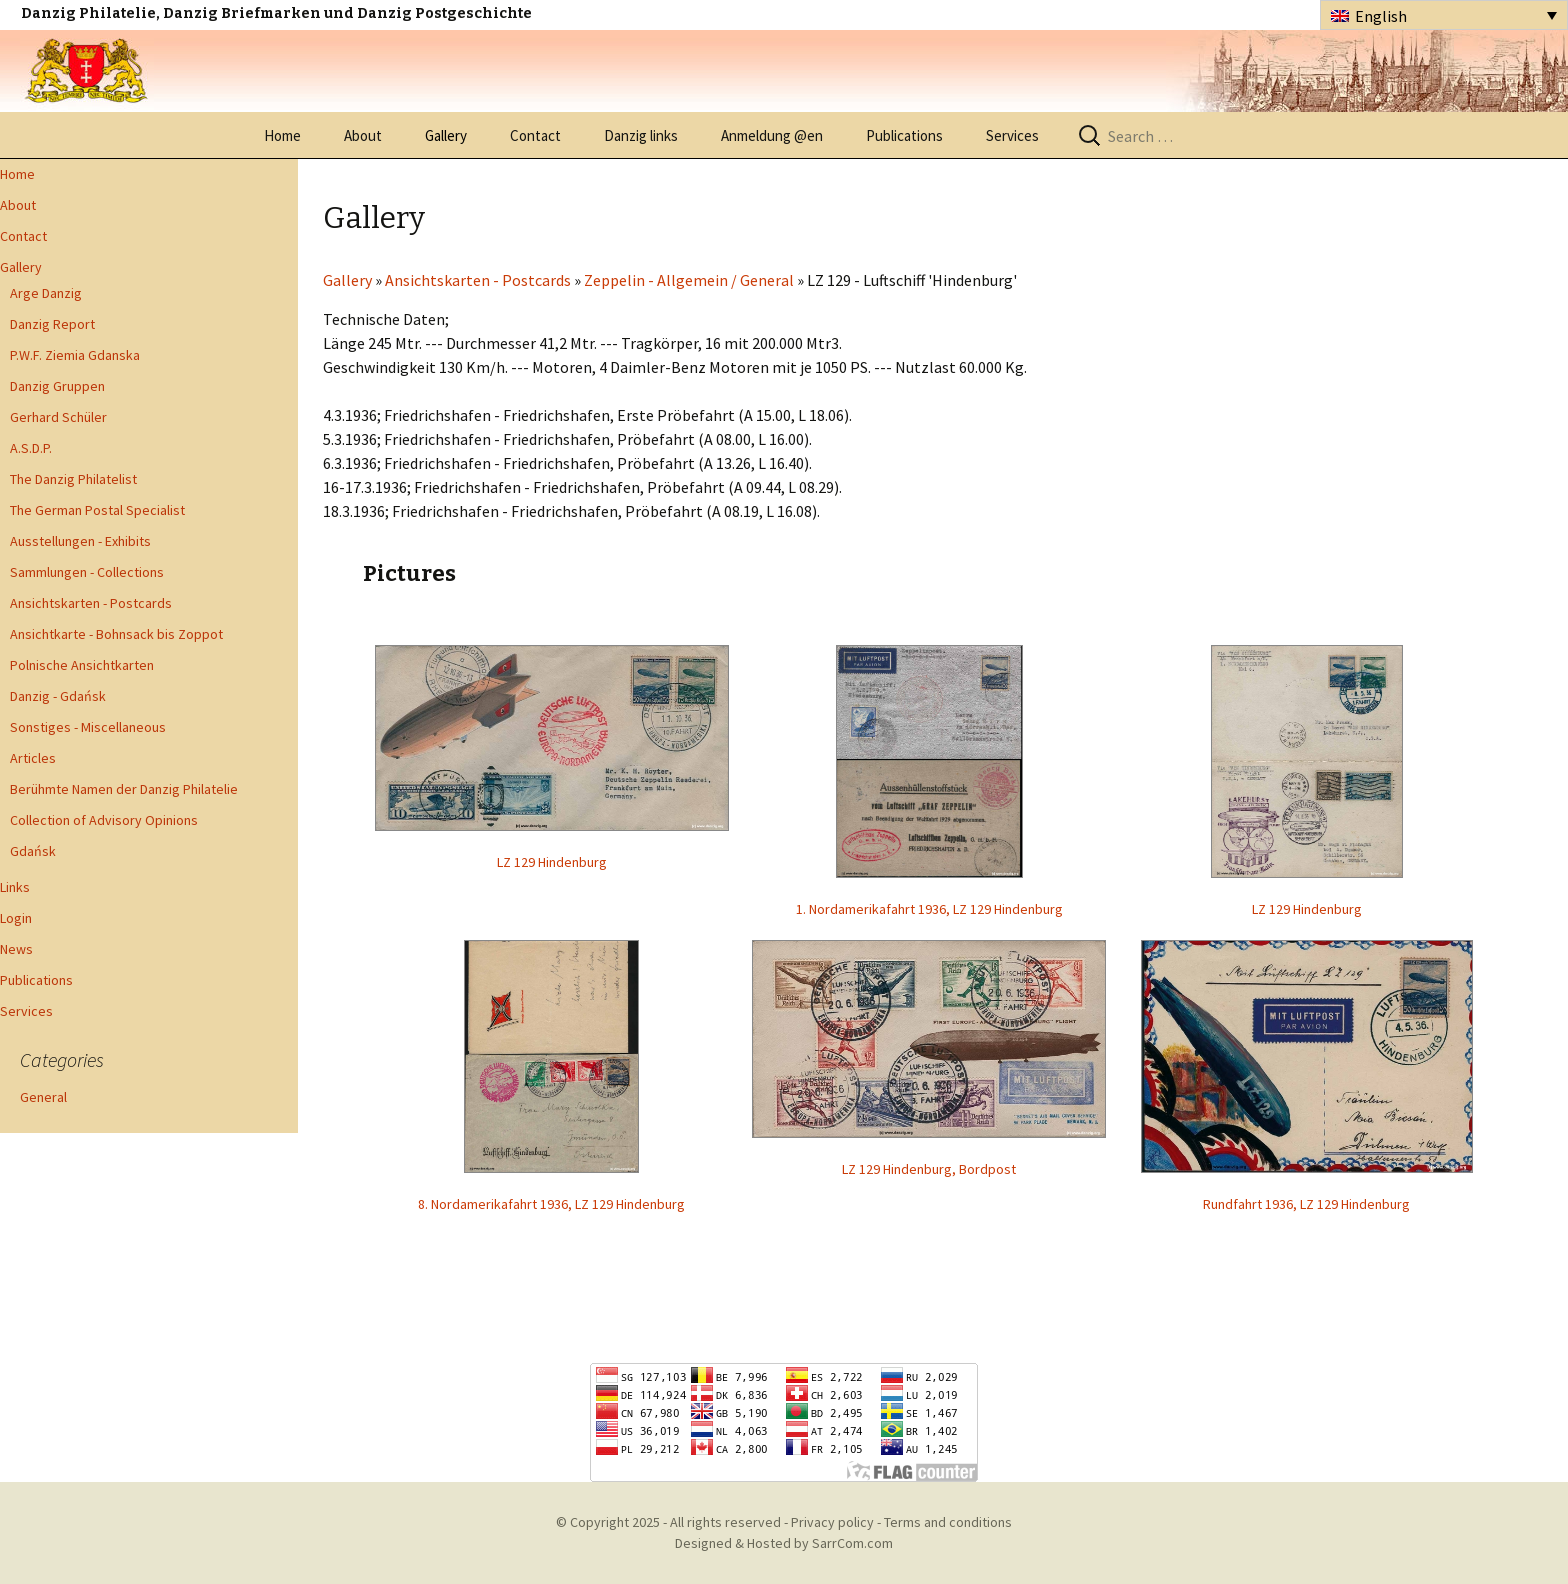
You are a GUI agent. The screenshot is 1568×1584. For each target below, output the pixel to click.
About (363, 135)
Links (15, 887)
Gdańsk (33, 851)
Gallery (446, 135)
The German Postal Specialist (97, 510)
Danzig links (641, 135)
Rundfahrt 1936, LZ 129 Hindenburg (1306, 1204)
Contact (535, 135)
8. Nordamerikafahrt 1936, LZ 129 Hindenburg (551, 1204)
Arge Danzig (46, 293)
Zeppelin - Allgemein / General (689, 280)
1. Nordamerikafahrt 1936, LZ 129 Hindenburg (929, 909)
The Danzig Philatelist (73, 479)
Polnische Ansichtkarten (82, 665)
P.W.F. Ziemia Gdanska (75, 355)
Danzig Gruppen (57, 386)
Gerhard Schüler (58, 417)
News (16, 949)
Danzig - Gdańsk (58, 696)
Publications (904, 135)
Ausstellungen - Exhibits (80, 541)
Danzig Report (52, 324)
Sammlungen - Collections (87, 572)
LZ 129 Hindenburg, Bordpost (929, 1169)
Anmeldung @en (772, 135)
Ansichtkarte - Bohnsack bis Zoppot (116, 634)
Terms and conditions (948, 1522)
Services (1012, 135)
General (43, 1097)
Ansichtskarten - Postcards (91, 603)
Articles (33, 758)
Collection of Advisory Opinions (104, 820)
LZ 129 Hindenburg (552, 862)
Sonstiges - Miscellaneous (88, 727)
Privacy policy (832, 1522)
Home (282, 135)
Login (16, 918)
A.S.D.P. (31, 448)
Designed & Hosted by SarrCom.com (784, 1543)
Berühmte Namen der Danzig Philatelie (124, 789)
